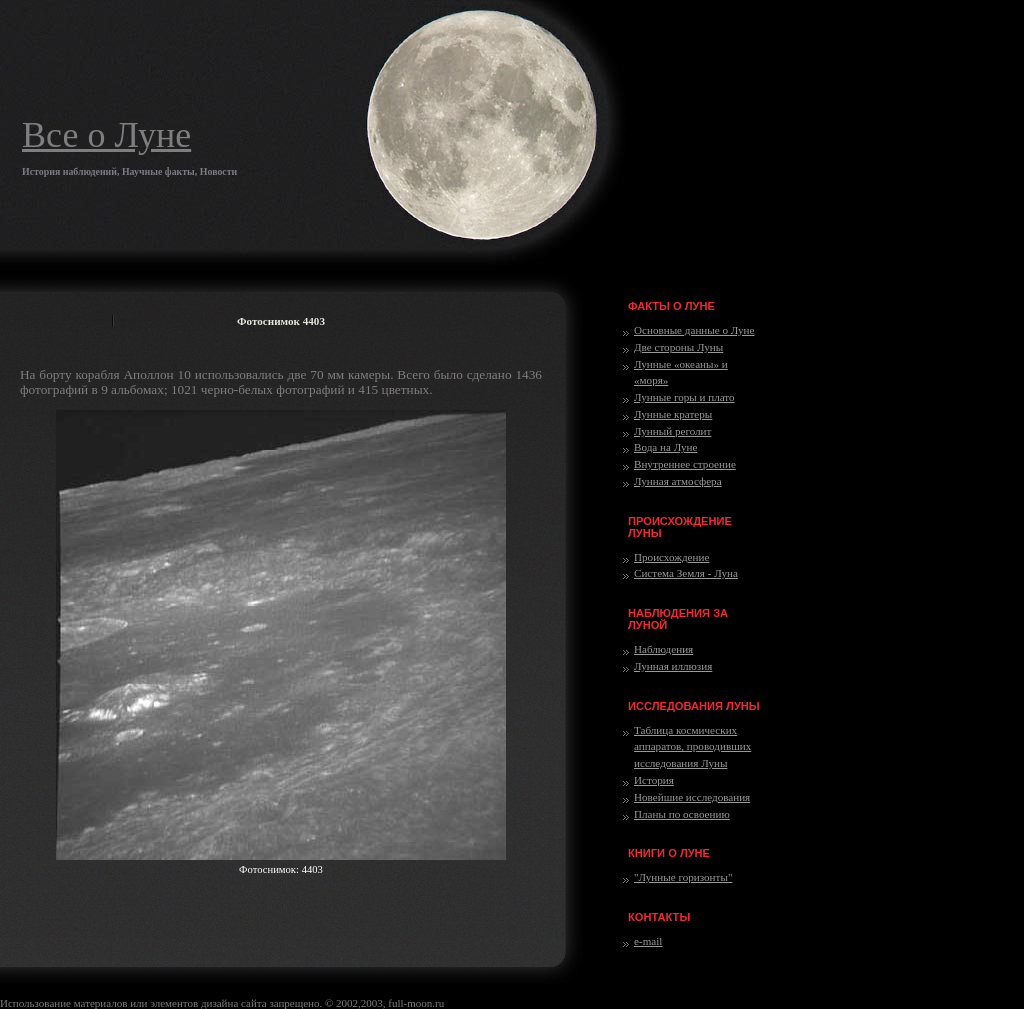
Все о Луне (106, 135)
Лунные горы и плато (684, 397)
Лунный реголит (672, 431)
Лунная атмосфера (678, 481)
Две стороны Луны (678, 347)
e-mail (648, 941)
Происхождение (671, 557)
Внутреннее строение (685, 464)
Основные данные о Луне (694, 330)
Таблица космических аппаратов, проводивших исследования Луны (692, 747)
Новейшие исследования (692, 797)
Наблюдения (663, 649)
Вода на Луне (665, 447)
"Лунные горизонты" (683, 877)
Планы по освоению (682, 814)
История (654, 780)
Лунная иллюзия (673, 666)
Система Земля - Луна (686, 573)
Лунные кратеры (673, 414)
